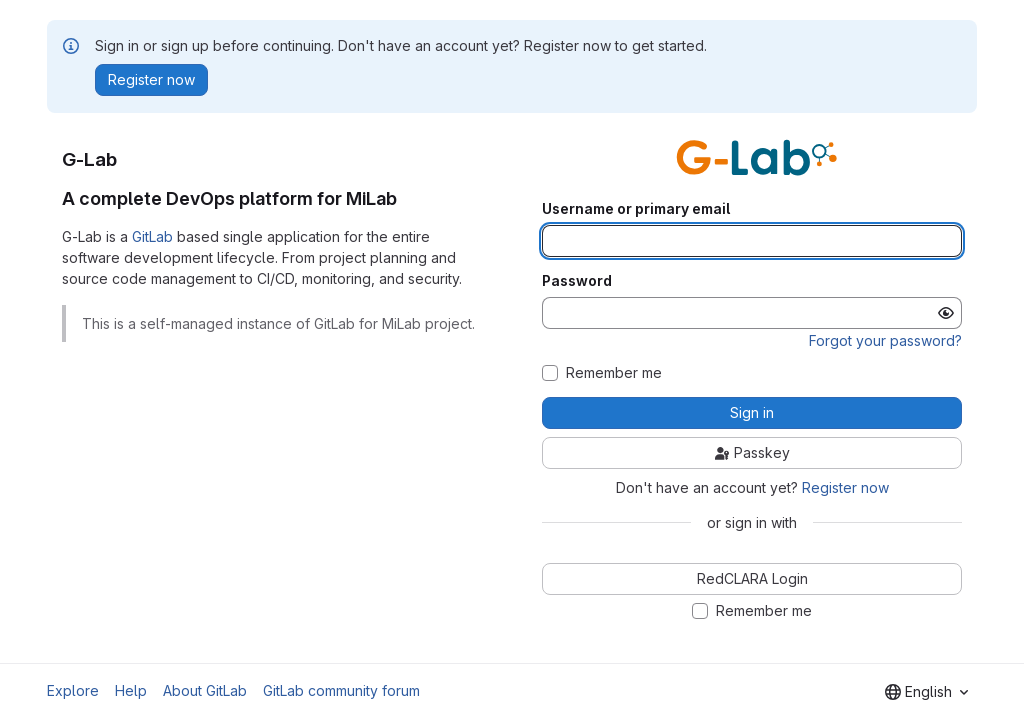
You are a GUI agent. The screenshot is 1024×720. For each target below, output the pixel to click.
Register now (845, 487)
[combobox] (926, 692)
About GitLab (205, 690)
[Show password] (946, 313)
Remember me (614, 373)
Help (131, 690)
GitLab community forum (341, 690)
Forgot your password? (885, 340)
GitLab (152, 236)
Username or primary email (636, 209)
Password (577, 281)
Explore (73, 690)
